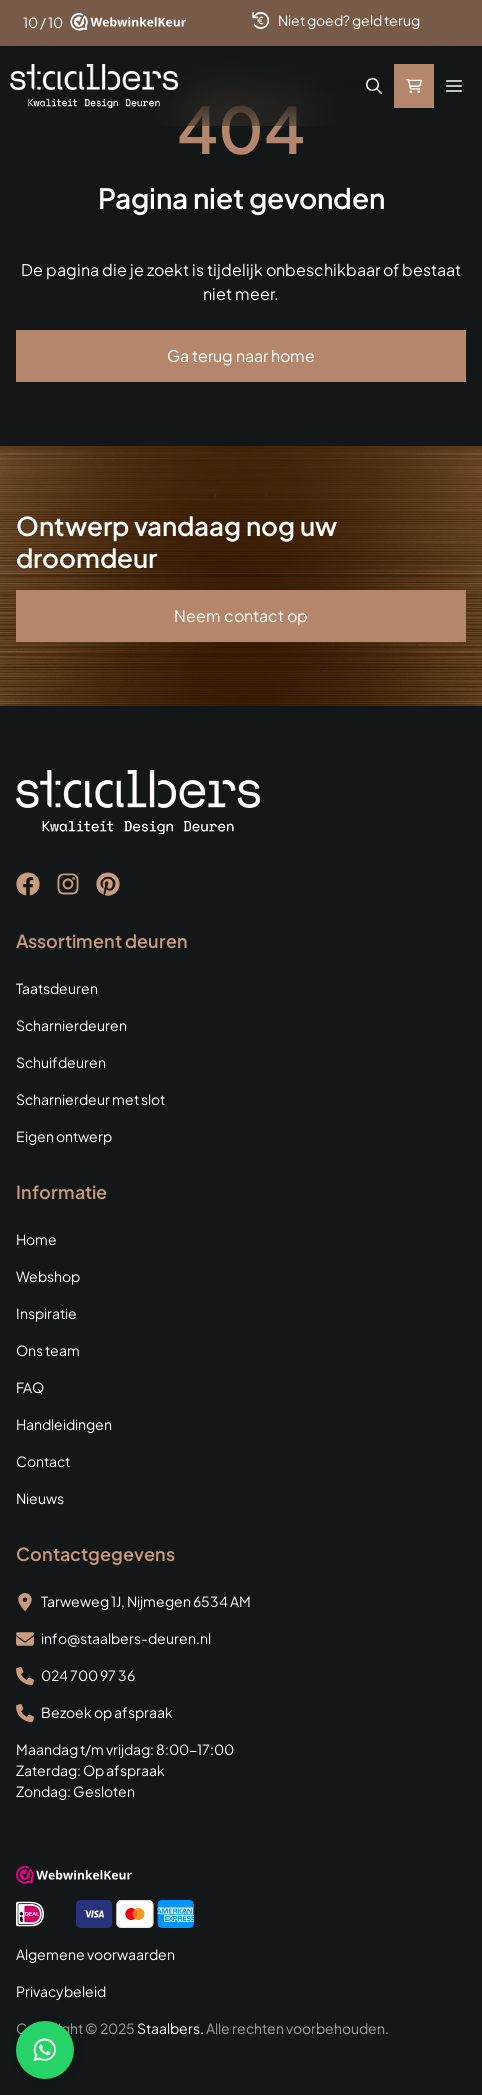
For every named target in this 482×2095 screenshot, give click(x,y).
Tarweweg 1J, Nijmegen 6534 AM (146, 1601)
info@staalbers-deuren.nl (126, 1638)
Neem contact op (241, 615)
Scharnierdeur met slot (90, 1099)
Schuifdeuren (61, 1062)
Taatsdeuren (57, 988)
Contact (43, 1461)
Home (36, 1239)
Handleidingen (64, 1424)
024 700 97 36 (88, 1675)
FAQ (30, 1387)
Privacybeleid (61, 1991)
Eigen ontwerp (64, 1136)
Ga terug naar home (241, 355)
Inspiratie (46, 1313)
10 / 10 (43, 22)
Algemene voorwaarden (95, 1954)
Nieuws (40, 1498)
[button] (374, 86)
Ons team (48, 1350)
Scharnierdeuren (71, 1025)
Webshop (48, 1276)
